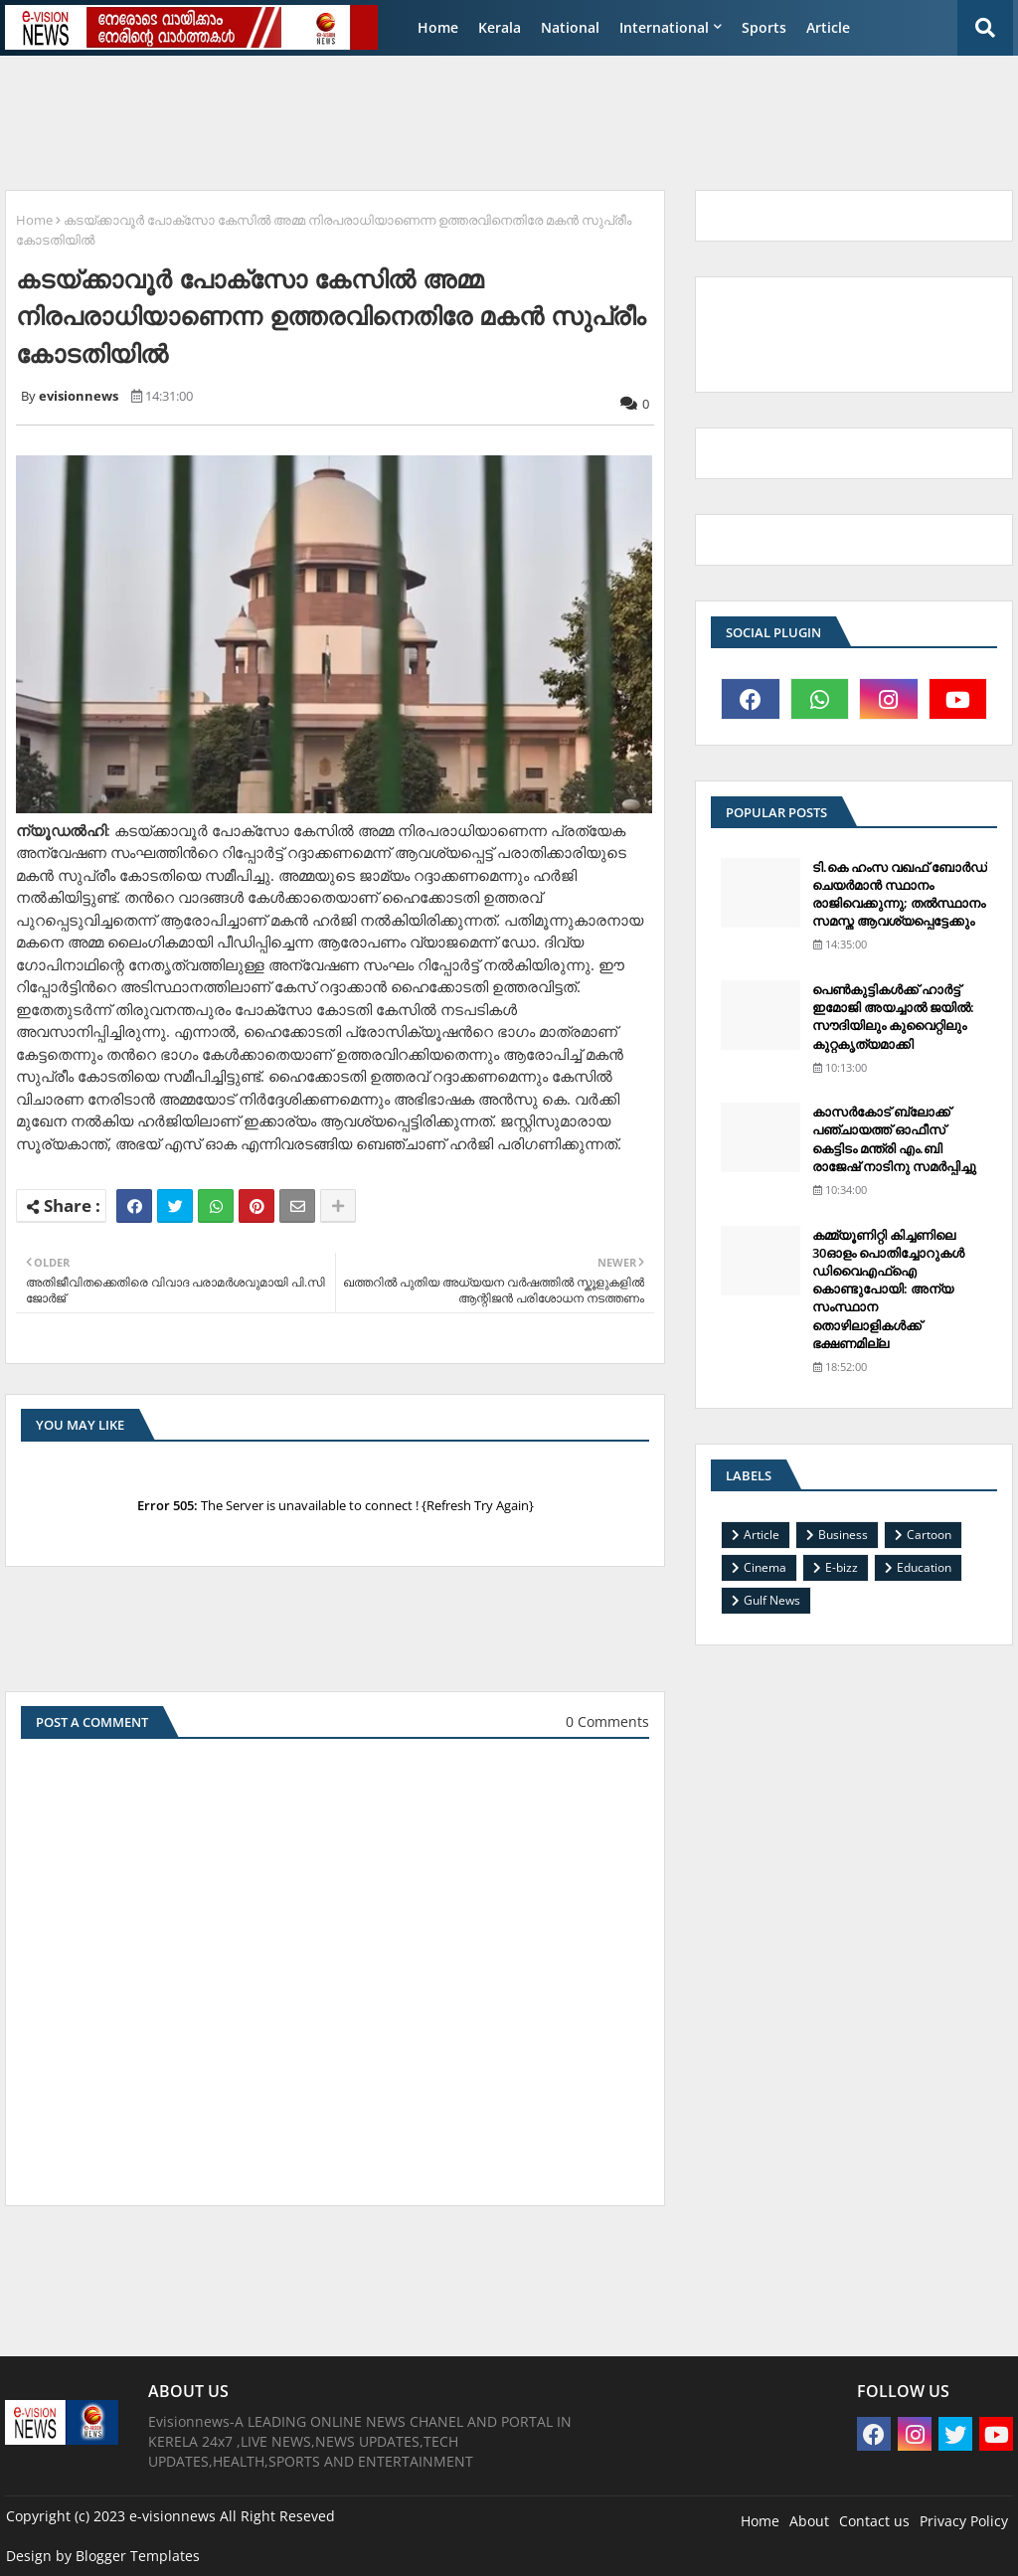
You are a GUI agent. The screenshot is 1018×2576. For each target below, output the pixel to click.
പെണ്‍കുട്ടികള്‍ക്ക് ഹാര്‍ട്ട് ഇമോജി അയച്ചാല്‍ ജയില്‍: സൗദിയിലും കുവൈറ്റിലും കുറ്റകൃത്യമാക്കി (893, 1016)
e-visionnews (172, 2515)
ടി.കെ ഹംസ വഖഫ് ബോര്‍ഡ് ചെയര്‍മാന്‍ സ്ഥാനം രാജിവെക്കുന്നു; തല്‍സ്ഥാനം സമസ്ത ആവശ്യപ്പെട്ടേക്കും (899, 894)
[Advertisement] (487, 115)
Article (828, 27)
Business (843, 1534)
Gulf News (772, 1600)
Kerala (499, 27)
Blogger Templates (138, 2555)
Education (924, 1567)
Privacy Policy (964, 2520)
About (809, 2520)
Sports (764, 27)
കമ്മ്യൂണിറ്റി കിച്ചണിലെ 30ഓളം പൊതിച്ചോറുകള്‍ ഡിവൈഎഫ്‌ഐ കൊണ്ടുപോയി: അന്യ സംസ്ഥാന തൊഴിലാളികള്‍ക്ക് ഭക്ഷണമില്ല (888, 1289)
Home (438, 27)
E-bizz (841, 1567)
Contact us (874, 2520)
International (664, 27)
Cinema (765, 1567)
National (570, 27)
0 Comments (607, 1721)
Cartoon (929, 1534)
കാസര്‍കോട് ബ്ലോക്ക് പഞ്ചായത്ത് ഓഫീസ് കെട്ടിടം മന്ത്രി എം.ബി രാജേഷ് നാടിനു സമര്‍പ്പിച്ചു (894, 1139)
